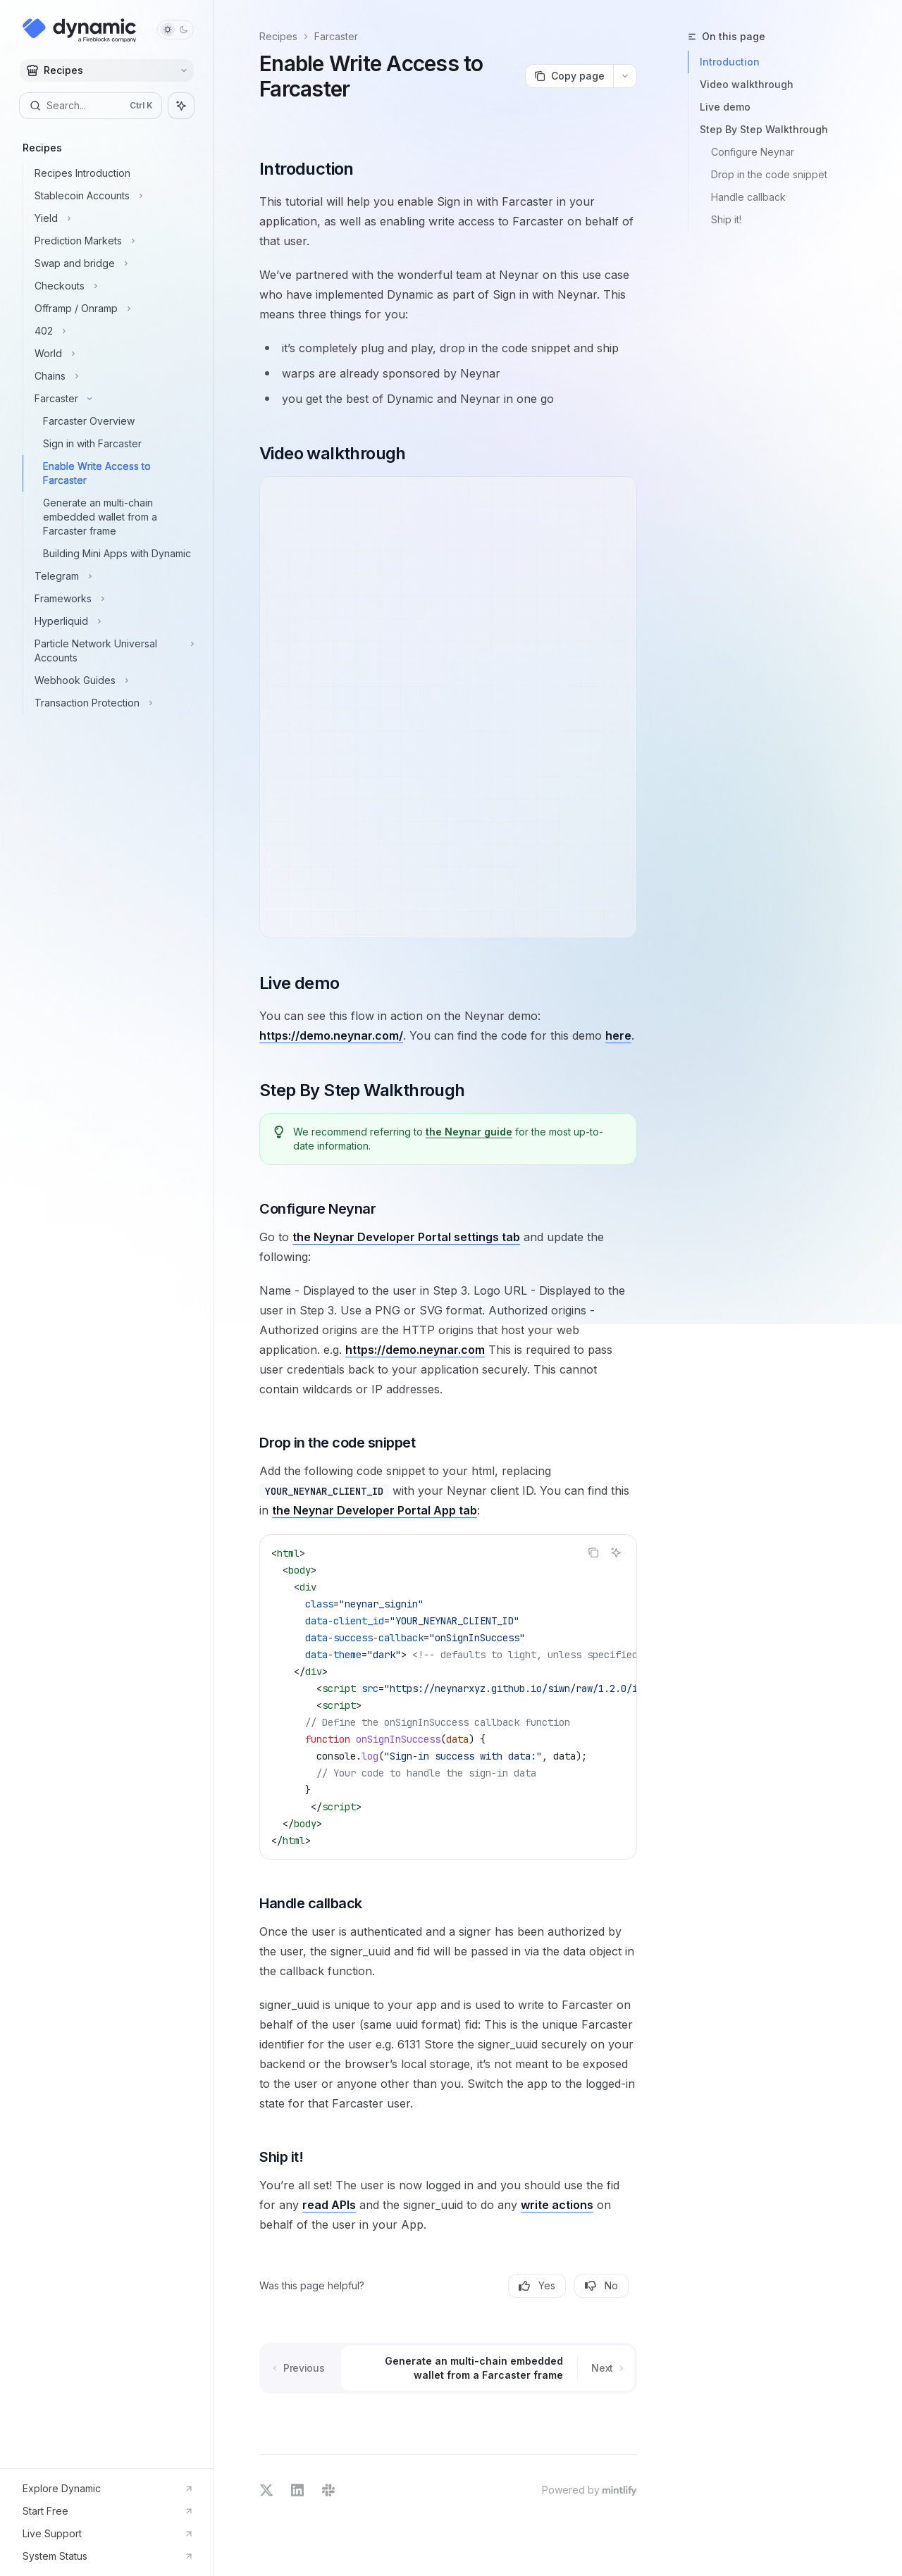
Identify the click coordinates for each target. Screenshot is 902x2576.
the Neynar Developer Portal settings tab (406, 1237)
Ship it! (726, 219)
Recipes (278, 36)
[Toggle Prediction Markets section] (112, 241)
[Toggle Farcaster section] (112, 398)
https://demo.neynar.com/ (331, 1035)
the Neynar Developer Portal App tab (374, 1510)
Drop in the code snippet (769, 174)
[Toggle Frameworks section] (112, 598)
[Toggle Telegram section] (112, 576)
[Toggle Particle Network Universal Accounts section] (112, 651)
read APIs (329, 2205)
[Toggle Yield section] (112, 218)
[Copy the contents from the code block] (593, 1552)
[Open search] (90, 105)
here (618, 1035)
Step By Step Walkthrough (764, 129)
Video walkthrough (746, 84)
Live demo (725, 107)
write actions (557, 2205)
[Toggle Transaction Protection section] (112, 703)
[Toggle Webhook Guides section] (112, 680)
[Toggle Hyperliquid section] (112, 621)
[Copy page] (569, 76)
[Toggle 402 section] (112, 331)
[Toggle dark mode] (175, 29)
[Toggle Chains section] (112, 376)
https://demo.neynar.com (415, 1350)
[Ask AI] (616, 1552)
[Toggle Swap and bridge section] (112, 263)
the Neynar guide (469, 1132)
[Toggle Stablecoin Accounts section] (112, 196)
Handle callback (748, 197)
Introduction (730, 62)
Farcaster (336, 36)
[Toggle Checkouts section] (112, 286)
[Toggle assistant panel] (181, 105)
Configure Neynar (752, 152)
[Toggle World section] (112, 353)
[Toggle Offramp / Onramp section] (112, 308)
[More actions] (625, 76)
